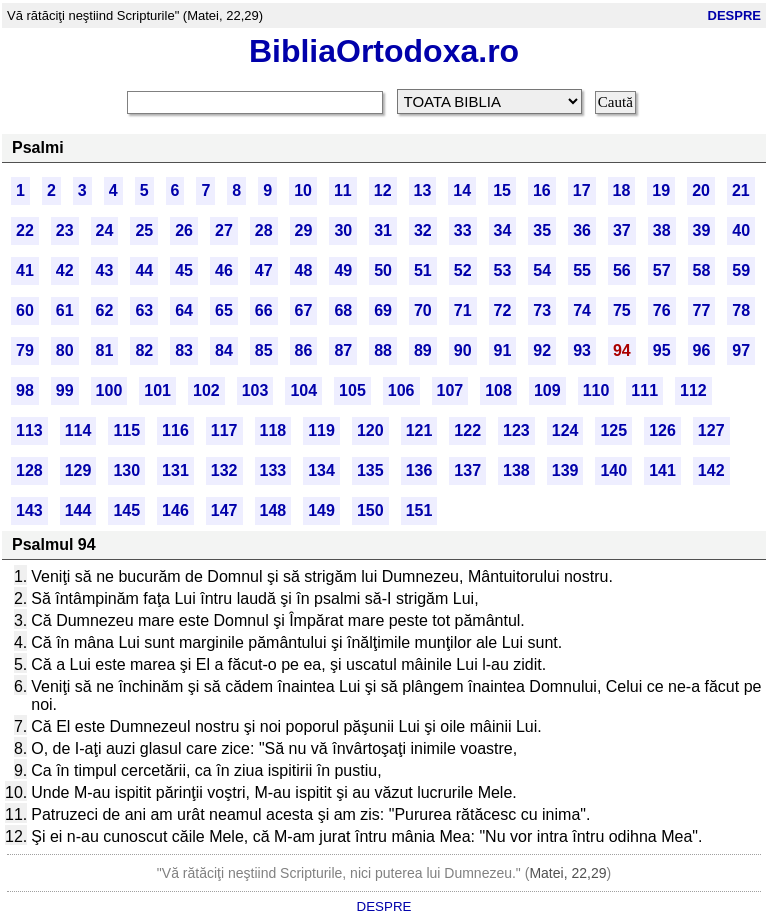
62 (105, 310)
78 (741, 310)
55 (582, 270)
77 (702, 310)
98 (25, 390)
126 (662, 430)
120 (370, 430)
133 (273, 470)
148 (273, 510)
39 (702, 230)
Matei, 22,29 (567, 873)
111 (644, 390)
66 (264, 310)
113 (29, 430)
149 (321, 510)
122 (467, 430)
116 (175, 430)
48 (304, 270)
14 (462, 190)
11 (343, 190)
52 (463, 270)
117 (224, 430)
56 (622, 270)
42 (65, 270)
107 (450, 390)
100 (109, 390)
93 (582, 350)
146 (175, 510)
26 (184, 230)
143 (29, 510)
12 (383, 190)
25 (144, 230)
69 (383, 310)
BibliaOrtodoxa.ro (384, 51)
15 (502, 190)
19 (661, 190)
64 (184, 310)
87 (343, 350)
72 (503, 310)
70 (423, 310)
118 (273, 430)
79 (25, 350)
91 (503, 350)
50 (383, 270)
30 (343, 230)
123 (516, 430)
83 (184, 350)
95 (662, 350)
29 (304, 230)
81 (105, 350)
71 (463, 310)
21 (741, 190)
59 (741, 270)
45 (184, 270)
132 (224, 470)
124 (565, 430)
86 (304, 350)
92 (542, 350)
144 (78, 510)
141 (662, 470)
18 (622, 190)
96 (702, 350)
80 (65, 350)
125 (613, 430)
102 (206, 390)
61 (65, 310)
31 (383, 230)
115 (126, 430)
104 (303, 390)
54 (542, 270)
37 (622, 230)
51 (423, 270)
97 (741, 350)
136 (419, 470)
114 (78, 430)
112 (693, 390)
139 (565, 470)
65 (224, 310)
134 (321, 470)
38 (662, 230)
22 (25, 230)
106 (401, 390)
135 (370, 470)
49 (343, 270)
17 (582, 190)
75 (622, 310)
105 (352, 390)
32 (423, 230)
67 (304, 310)
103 (255, 390)
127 (711, 430)
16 (542, 190)
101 (157, 390)
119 (321, 430)
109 (547, 390)
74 (582, 310)
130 (126, 470)
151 (419, 510)
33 (463, 230)
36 (582, 230)
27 (224, 230)
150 (370, 510)
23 (65, 230)
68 (343, 310)
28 (264, 230)
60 (25, 310)
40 (741, 230)
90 (463, 350)
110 (596, 390)
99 (65, 390)
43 (105, 270)
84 (224, 350)
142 (711, 470)
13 (423, 190)
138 (516, 470)
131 (175, 470)
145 (126, 510)
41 (25, 270)
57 (662, 270)
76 (662, 310)
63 (144, 310)
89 (423, 350)
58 (702, 270)
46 (224, 270)
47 (264, 270)
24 (105, 230)
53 (503, 270)
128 (29, 470)
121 (419, 430)
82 (144, 350)
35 (542, 230)
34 (503, 230)
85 (264, 350)
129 (78, 470)
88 (383, 350)
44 (144, 270)
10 (303, 190)
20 (701, 190)
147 (224, 510)
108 (498, 390)
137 (467, 470)
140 (613, 470)
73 (542, 310)
